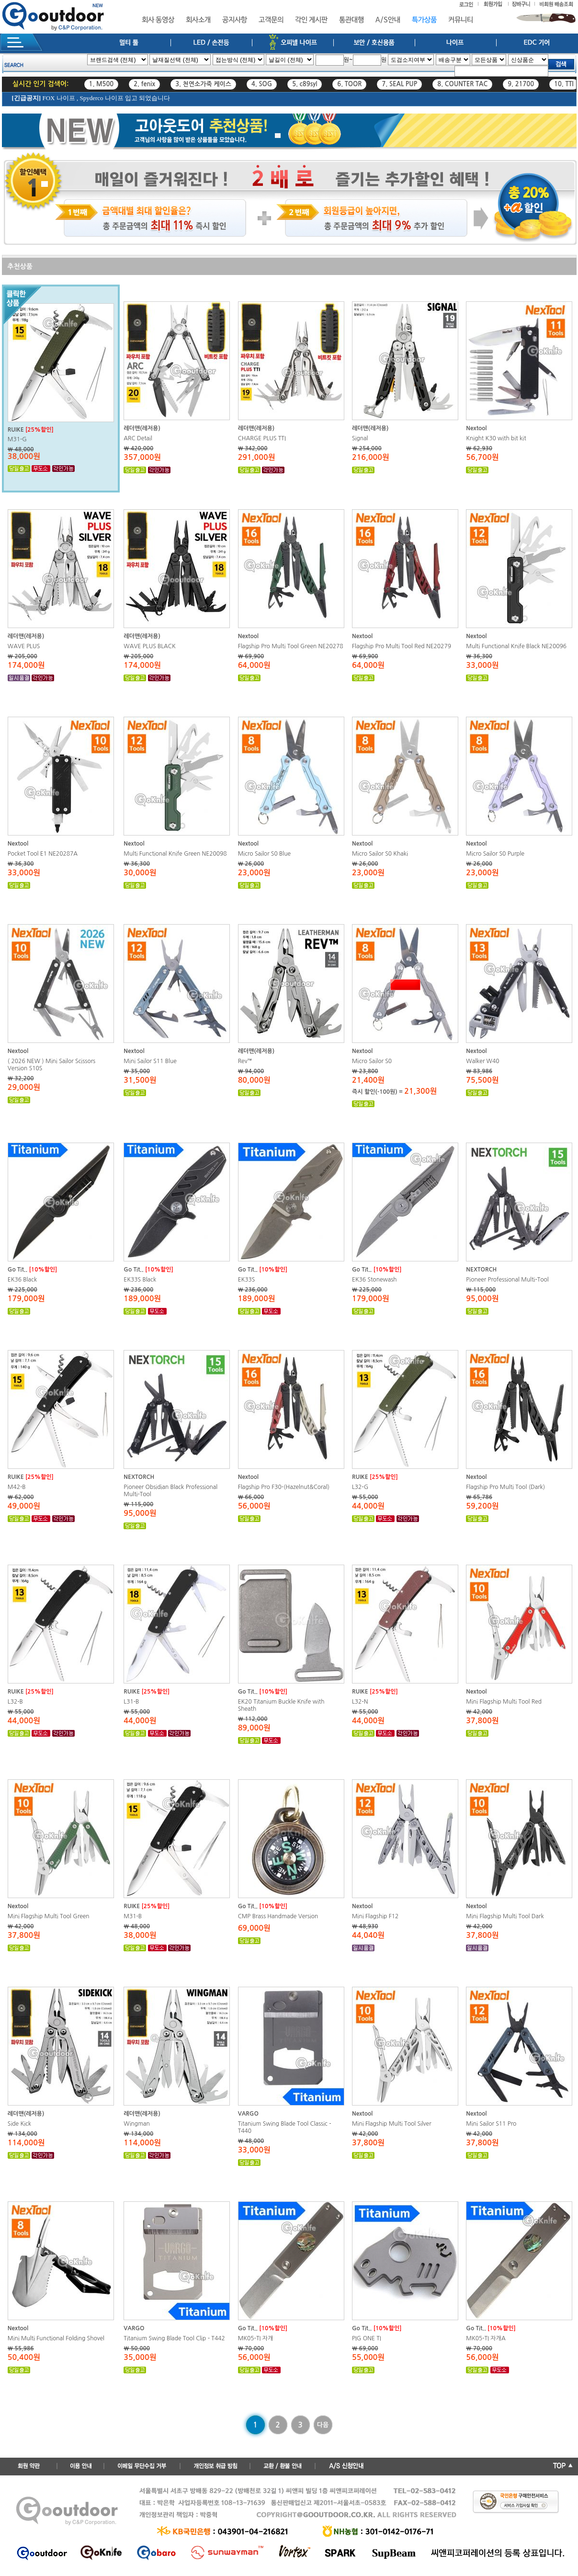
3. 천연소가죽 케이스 (203, 84)
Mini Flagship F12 (375, 1916)
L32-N (360, 1702)
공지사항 (234, 20)
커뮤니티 (460, 20)
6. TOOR (349, 84)
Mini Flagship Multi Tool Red (504, 1702)
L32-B (15, 1702)
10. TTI (564, 84)
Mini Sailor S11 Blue (150, 1061)
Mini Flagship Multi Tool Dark (505, 1916)
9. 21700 (521, 84)
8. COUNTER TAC (462, 84)
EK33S (246, 1279)
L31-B (131, 1702)
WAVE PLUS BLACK (149, 646)
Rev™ (245, 1061)
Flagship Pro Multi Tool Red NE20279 (401, 646)
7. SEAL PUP (399, 84)
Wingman (137, 2124)
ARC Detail (138, 438)
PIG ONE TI (366, 2338)
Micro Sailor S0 (372, 1061)
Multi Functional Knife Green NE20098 (175, 854)
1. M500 (101, 84)
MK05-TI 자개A (485, 2338)
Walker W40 (482, 1061)
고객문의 (271, 20)
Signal (360, 438)
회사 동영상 (158, 20)
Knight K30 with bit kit (496, 438)
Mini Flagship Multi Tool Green (49, 1916)
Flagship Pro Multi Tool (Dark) (505, 1487)
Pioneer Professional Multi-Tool (507, 1279)
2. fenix (144, 84)
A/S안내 (387, 20)
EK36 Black (22, 1279)
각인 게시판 (311, 20)
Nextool (476, 428)
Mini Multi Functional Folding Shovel (56, 2338)
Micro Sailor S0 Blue (264, 854)
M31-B (133, 1916)
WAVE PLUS (24, 646)
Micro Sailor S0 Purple (495, 854)
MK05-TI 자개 (255, 2338)
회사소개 (198, 20)
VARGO (248, 2114)
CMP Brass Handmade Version (278, 1916)
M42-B (17, 1487)
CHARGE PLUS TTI (262, 438)
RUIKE (16, 430)
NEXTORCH (481, 1269)
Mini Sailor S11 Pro (491, 2124)
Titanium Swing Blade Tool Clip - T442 (174, 2338)
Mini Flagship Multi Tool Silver (391, 2124)
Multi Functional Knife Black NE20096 (516, 646)
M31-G (17, 439)
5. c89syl (304, 84)
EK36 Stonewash (374, 1279)
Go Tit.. (17, 1269)
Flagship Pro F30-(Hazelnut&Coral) (284, 1487)
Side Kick (19, 2124)
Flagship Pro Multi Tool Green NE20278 (290, 646)
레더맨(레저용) (142, 428)
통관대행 (351, 20)
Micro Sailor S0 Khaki (380, 854)
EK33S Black (140, 1279)
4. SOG (261, 84)
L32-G (360, 1487)
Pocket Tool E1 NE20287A (43, 854)
